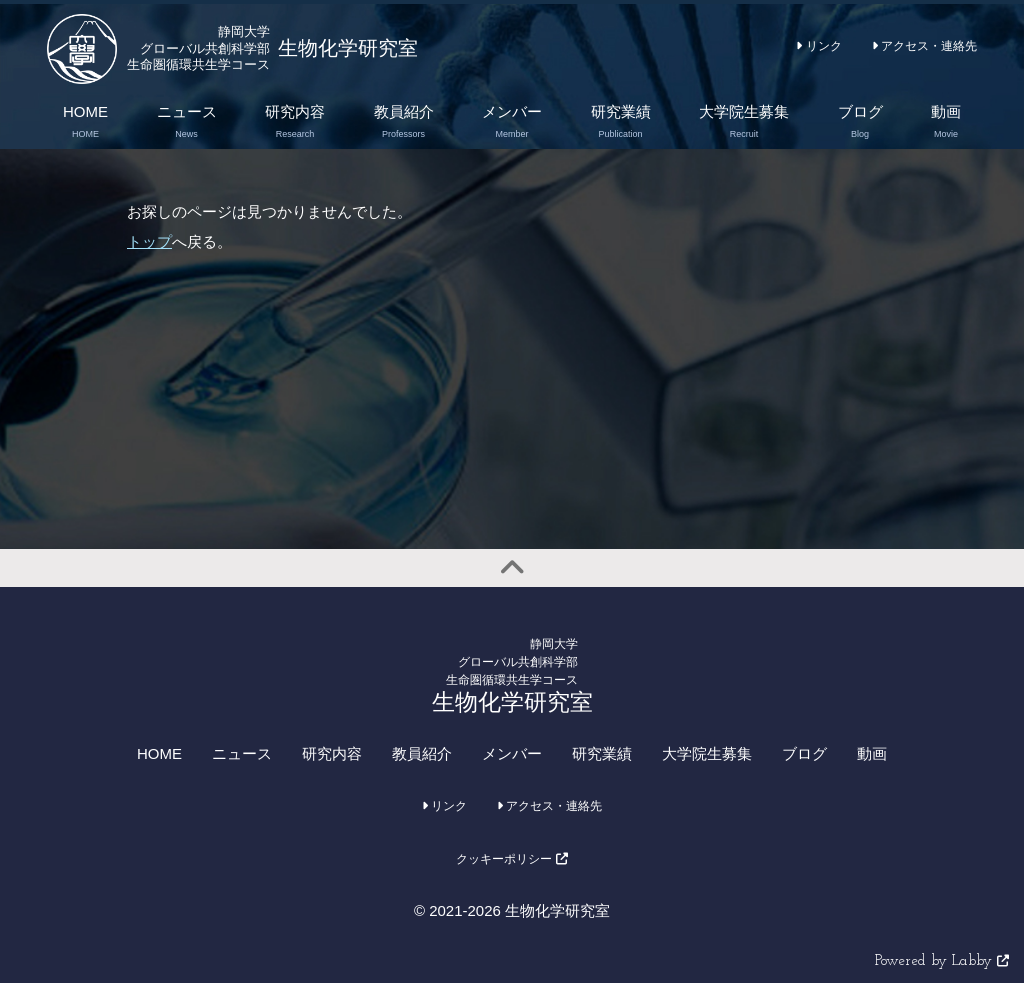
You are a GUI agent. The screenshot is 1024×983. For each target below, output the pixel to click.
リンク (818, 46)
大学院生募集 (707, 753)
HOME (159, 753)
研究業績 (602, 753)
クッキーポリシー (511, 859)
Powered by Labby (942, 961)
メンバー (512, 753)
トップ (149, 241)
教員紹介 (422, 753)
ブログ (804, 753)
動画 (872, 753)
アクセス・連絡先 (924, 46)
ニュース (242, 753)
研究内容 (332, 753)
